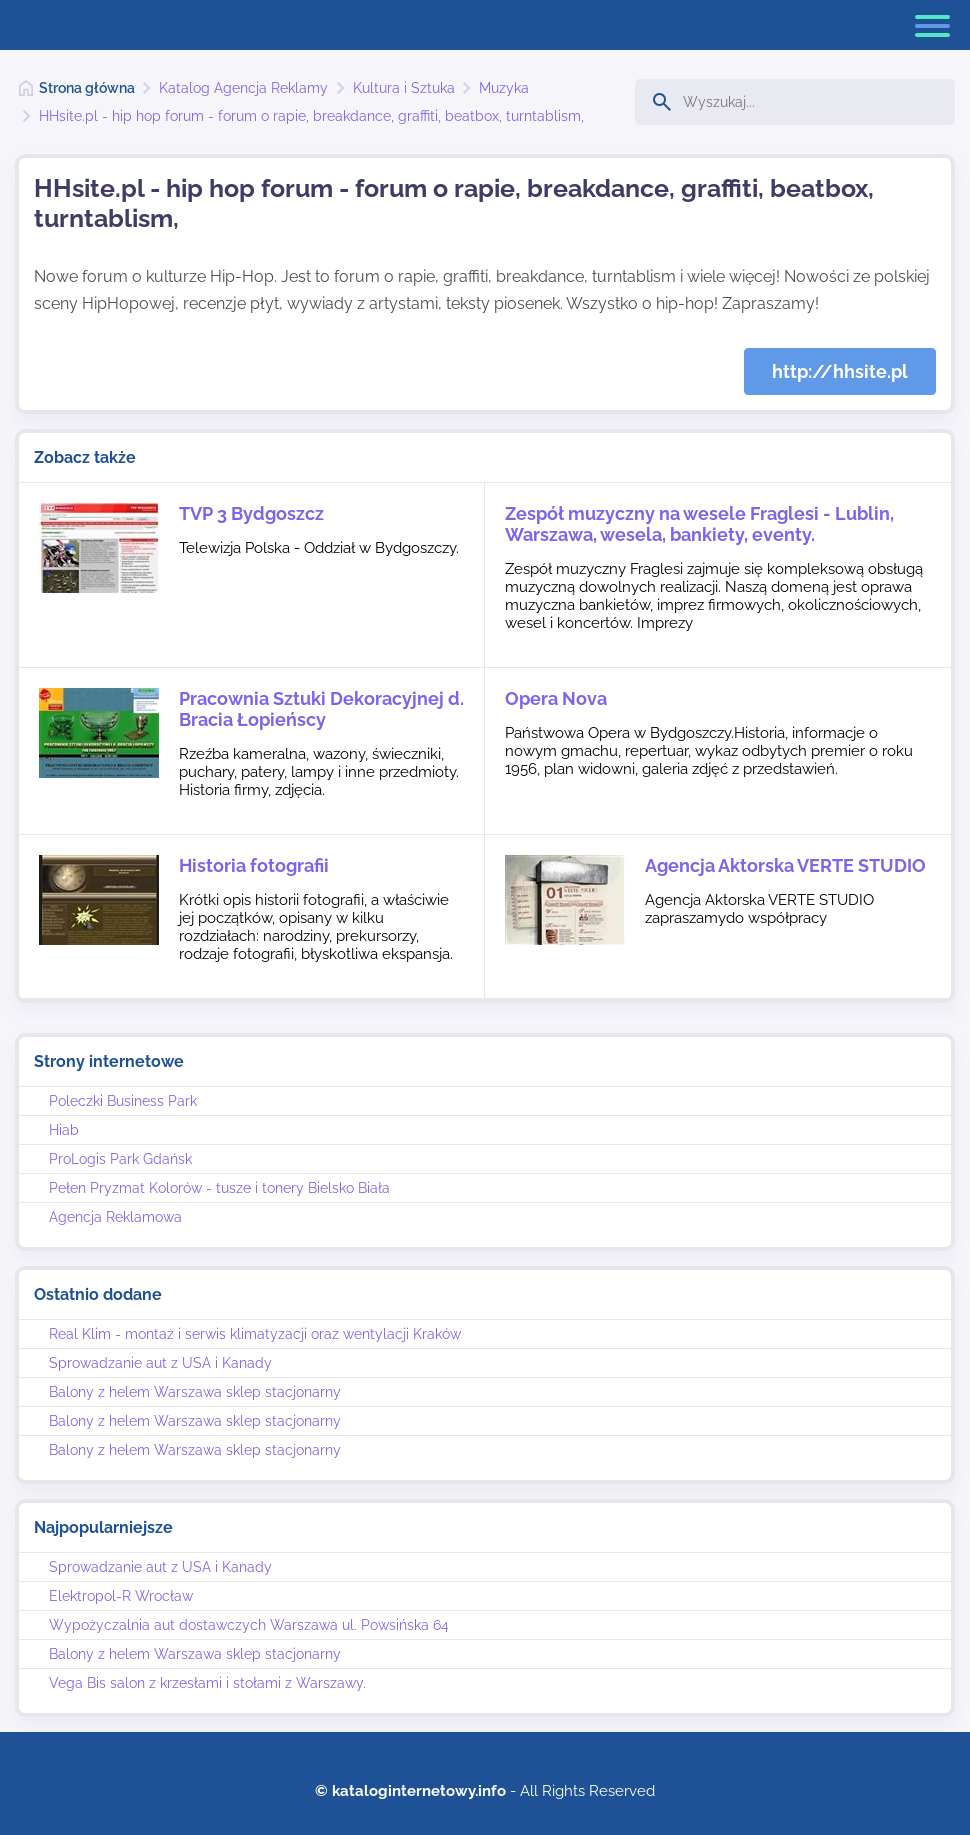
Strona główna (87, 88)
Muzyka (504, 88)
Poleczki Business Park (123, 1101)
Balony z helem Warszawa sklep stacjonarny (195, 1392)
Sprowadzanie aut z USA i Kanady (160, 1363)
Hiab (64, 1130)
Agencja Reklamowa (115, 1217)
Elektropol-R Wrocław (121, 1596)
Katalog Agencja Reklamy (243, 88)
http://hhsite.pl (840, 371)
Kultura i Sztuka (404, 88)
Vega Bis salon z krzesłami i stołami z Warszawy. (207, 1683)
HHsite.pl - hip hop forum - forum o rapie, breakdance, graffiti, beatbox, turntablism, (311, 116)
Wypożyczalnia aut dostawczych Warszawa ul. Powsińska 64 (249, 1625)
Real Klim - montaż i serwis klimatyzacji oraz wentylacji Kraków (255, 1334)
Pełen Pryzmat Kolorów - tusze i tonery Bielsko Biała (219, 1188)
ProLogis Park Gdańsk (120, 1159)
